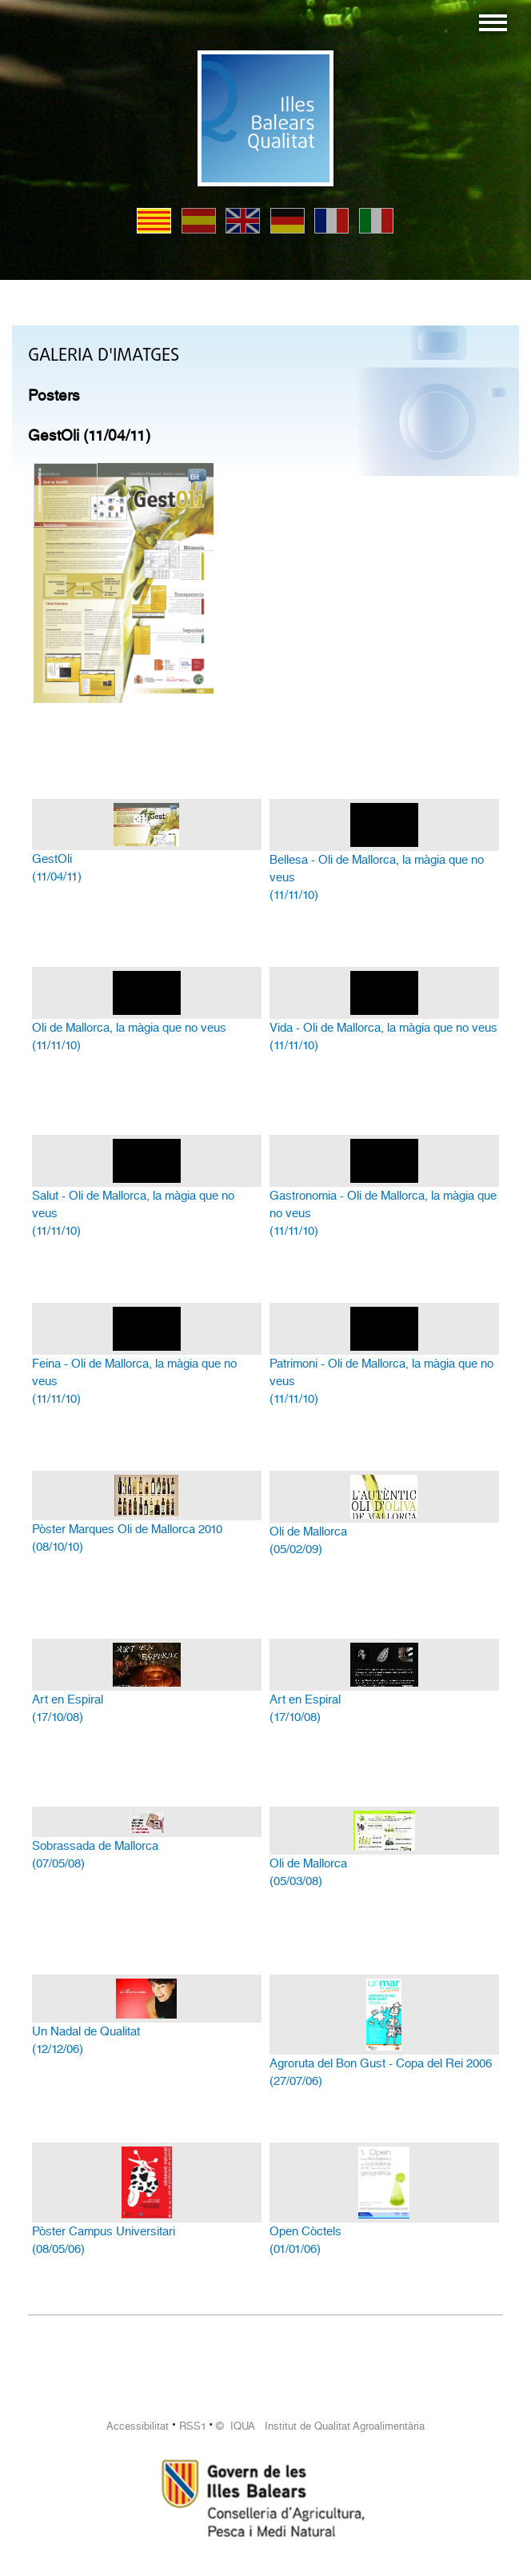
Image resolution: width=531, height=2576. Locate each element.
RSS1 (192, 2426)
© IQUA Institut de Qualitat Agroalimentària (320, 2426)
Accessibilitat (137, 2426)
